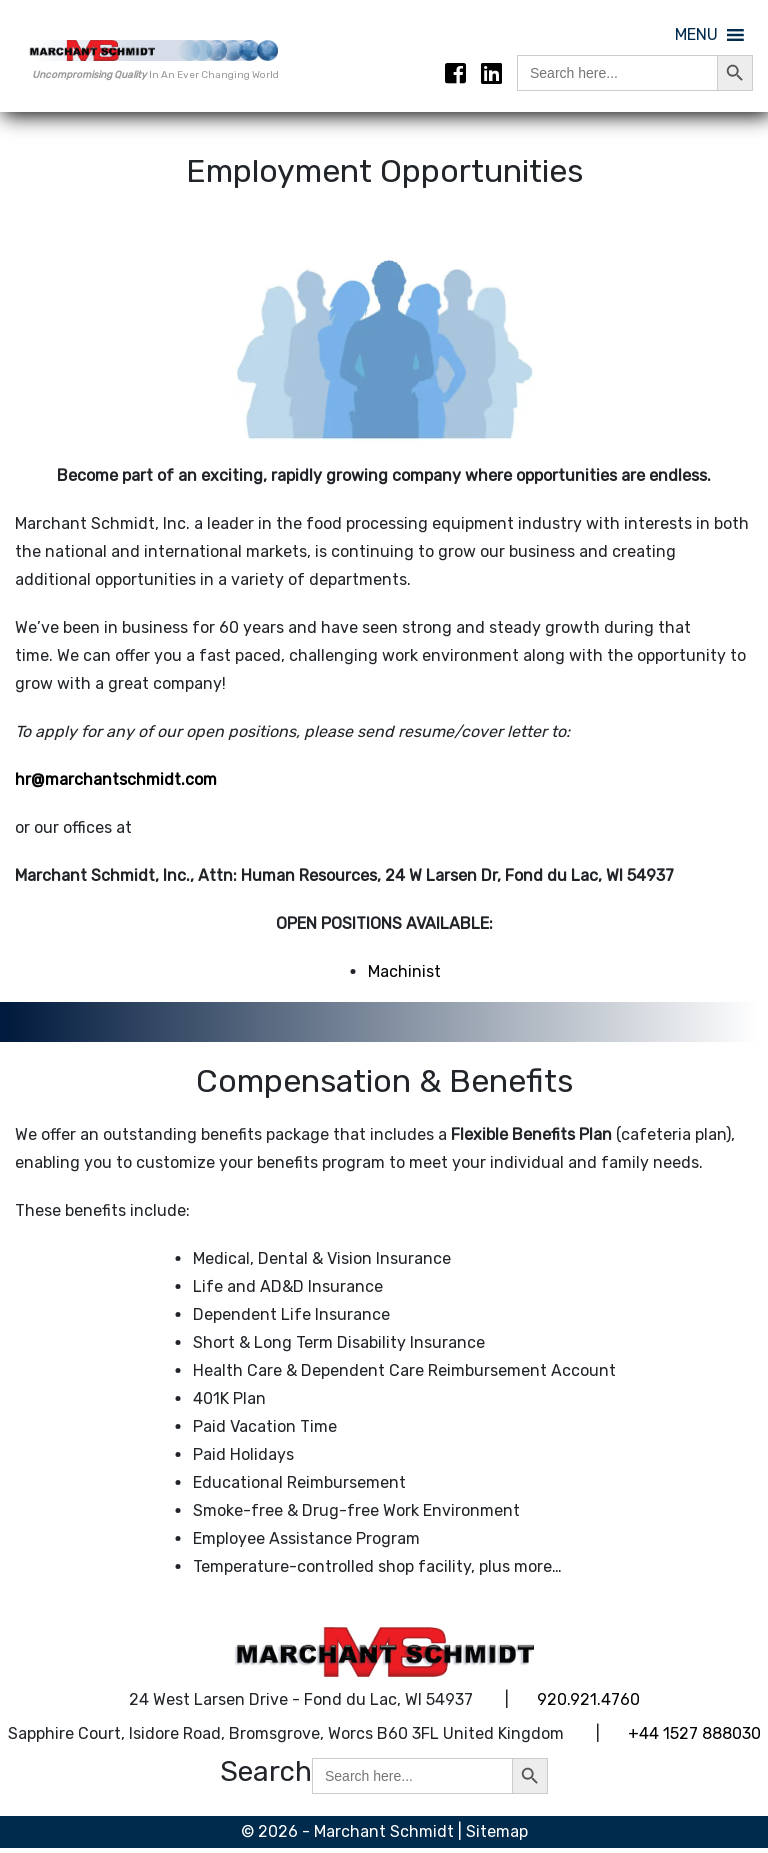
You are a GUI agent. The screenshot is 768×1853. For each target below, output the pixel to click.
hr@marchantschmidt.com (116, 784)
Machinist (404, 976)
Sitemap (497, 1836)
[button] (696, 35)
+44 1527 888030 (694, 1737)
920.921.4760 (588, 1703)
